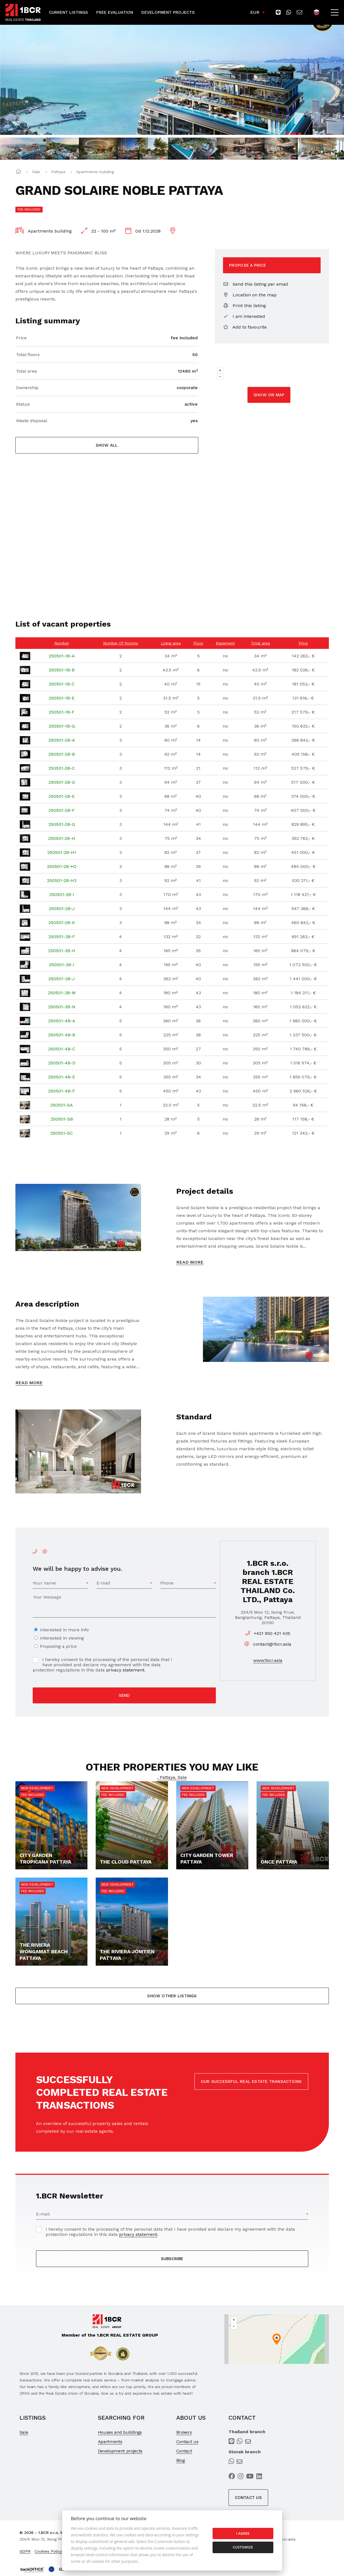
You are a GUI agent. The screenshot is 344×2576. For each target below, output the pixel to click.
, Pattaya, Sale (172, 1777)
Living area (171, 643)
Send (124, 1695)
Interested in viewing (62, 1638)
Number (61, 643)
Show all (107, 445)
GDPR (25, 2551)
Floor (198, 643)
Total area (26, 371)
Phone (167, 1583)
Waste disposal (31, 420)
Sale (36, 172)
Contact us (187, 2441)
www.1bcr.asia (267, 1660)
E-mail (103, 1583)
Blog (180, 2460)
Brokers (184, 2432)
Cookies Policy (48, 2551)
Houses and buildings (120, 2432)
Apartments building (95, 172)
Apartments (110, 2441)
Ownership (27, 387)
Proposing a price (58, 1646)
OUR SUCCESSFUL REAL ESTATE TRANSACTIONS (251, 2081)
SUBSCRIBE (172, 2258)
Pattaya (58, 172)
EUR (254, 12)
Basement (225, 643)
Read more (189, 1262)
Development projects (120, 2451)
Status (23, 404)
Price (21, 337)
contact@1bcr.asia (272, 1644)
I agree (243, 2533)
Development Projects (168, 12)
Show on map (269, 394)
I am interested (244, 316)
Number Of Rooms (120, 643)
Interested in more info (64, 1629)
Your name (44, 1583)
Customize (243, 2547)
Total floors (28, 354)
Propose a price (247, 265)
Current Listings (68, 12)
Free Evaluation (114, 12)
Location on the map (250, 294)
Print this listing (244, 305)
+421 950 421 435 (272, 1633)
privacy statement (125, 1670)
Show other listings (172, 1995)
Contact (184, 2451)
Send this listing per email (255, 284)
